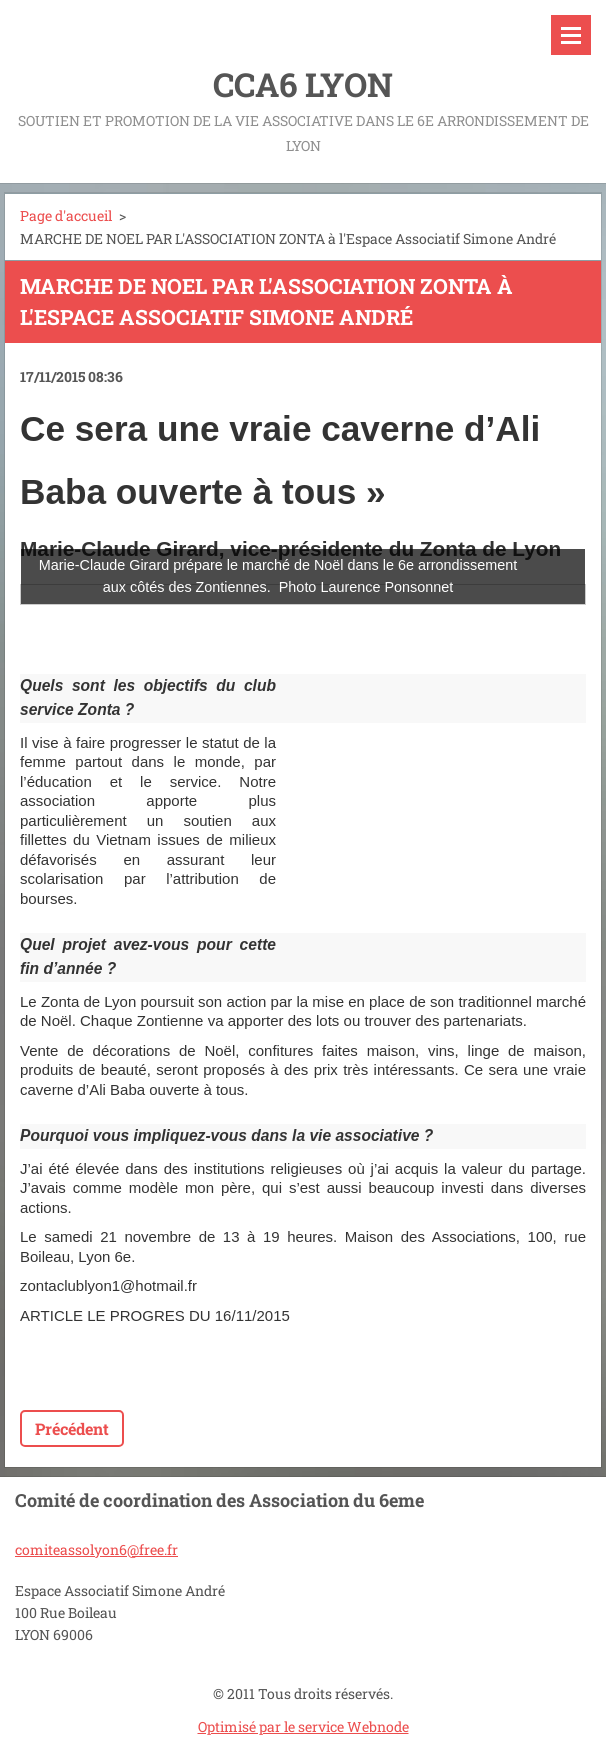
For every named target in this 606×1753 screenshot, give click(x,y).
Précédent (72, 1428)
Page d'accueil (66, 215)
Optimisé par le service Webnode (303, 1726)
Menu (571, 35)
